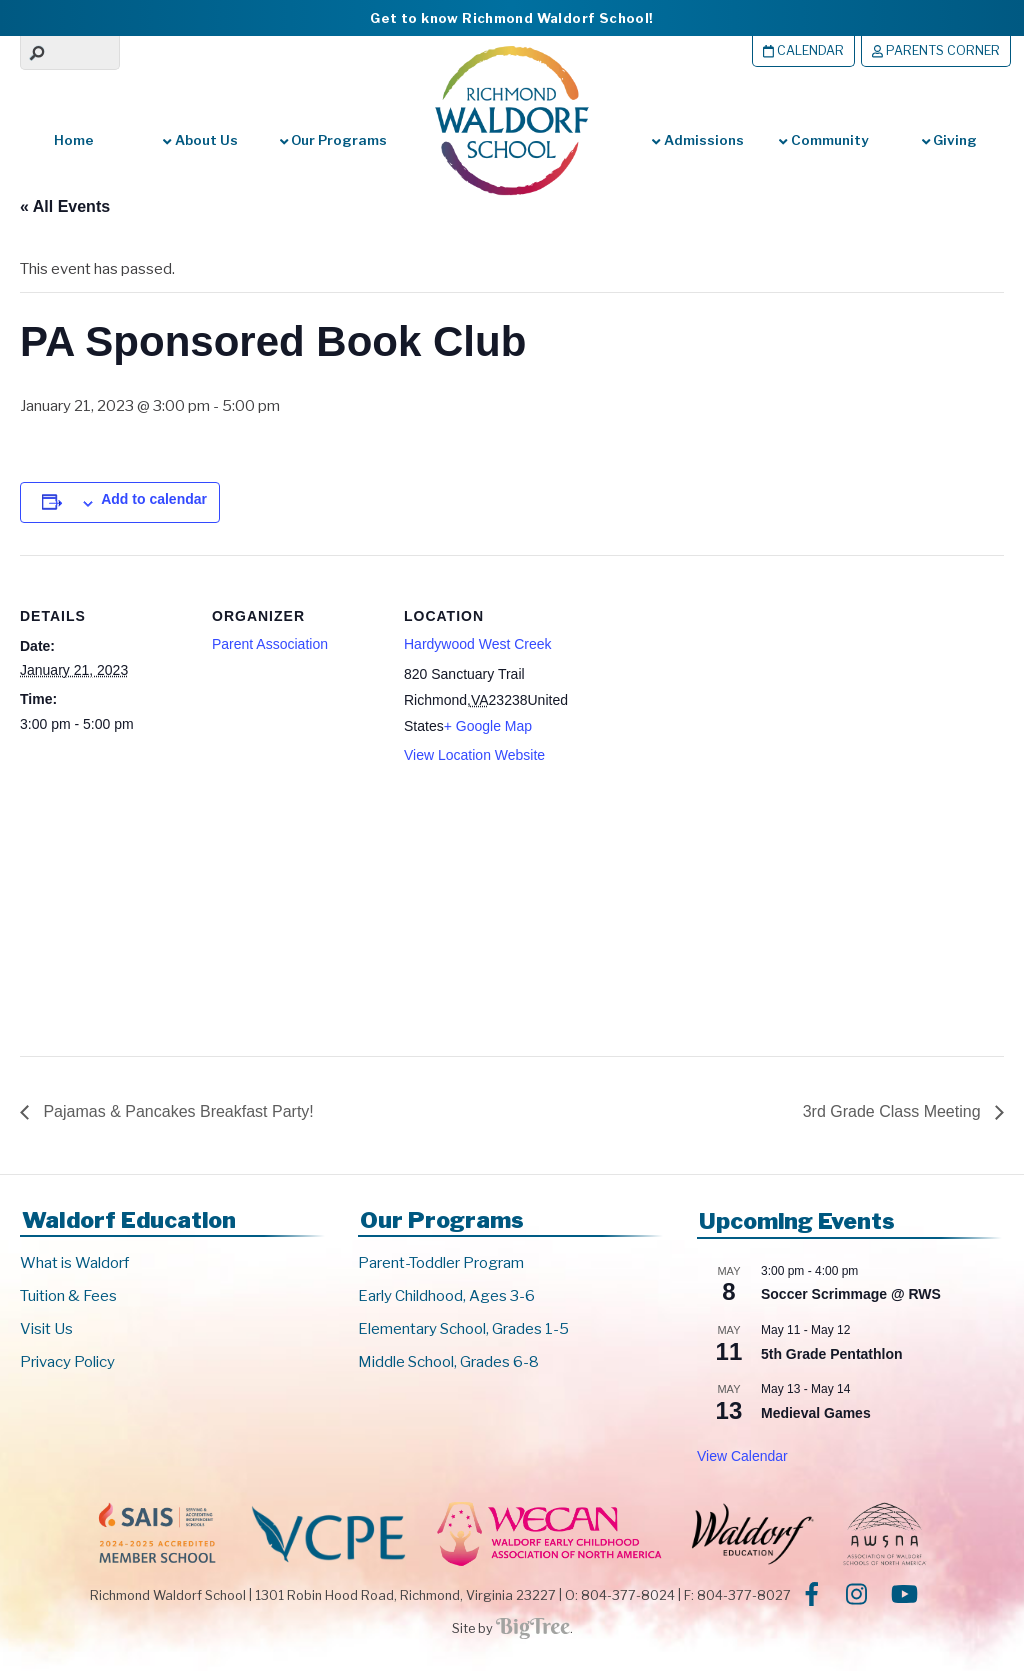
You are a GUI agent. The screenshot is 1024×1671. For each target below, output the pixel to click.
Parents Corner (936, 50)
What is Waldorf (74, 1263)
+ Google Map (488, 726)
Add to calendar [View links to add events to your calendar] (154, 499)
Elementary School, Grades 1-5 (463, 1329)
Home (74, 140)
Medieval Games (816, 1413)
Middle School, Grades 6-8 (448, 1362)
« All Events (65, 206)
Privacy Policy (67, 1362)
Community (823, 140)
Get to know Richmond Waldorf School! (511, 18)
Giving (949, 140)
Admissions (697, 140)
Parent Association (270, 644)
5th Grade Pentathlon (832, 1354)
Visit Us (46, 1329)
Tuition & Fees (68, 1296)
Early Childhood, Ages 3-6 (446, 1296)
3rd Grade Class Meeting (894, 1111)
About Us (200, 140)
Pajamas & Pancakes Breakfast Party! (176, 1111)
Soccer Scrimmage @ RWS (851, 1294)
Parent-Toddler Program (441, 1263)
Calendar (803, 50)
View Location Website (474, 755)
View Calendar (742, 1456)
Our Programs (333, 140)
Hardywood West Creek (478, 644)
